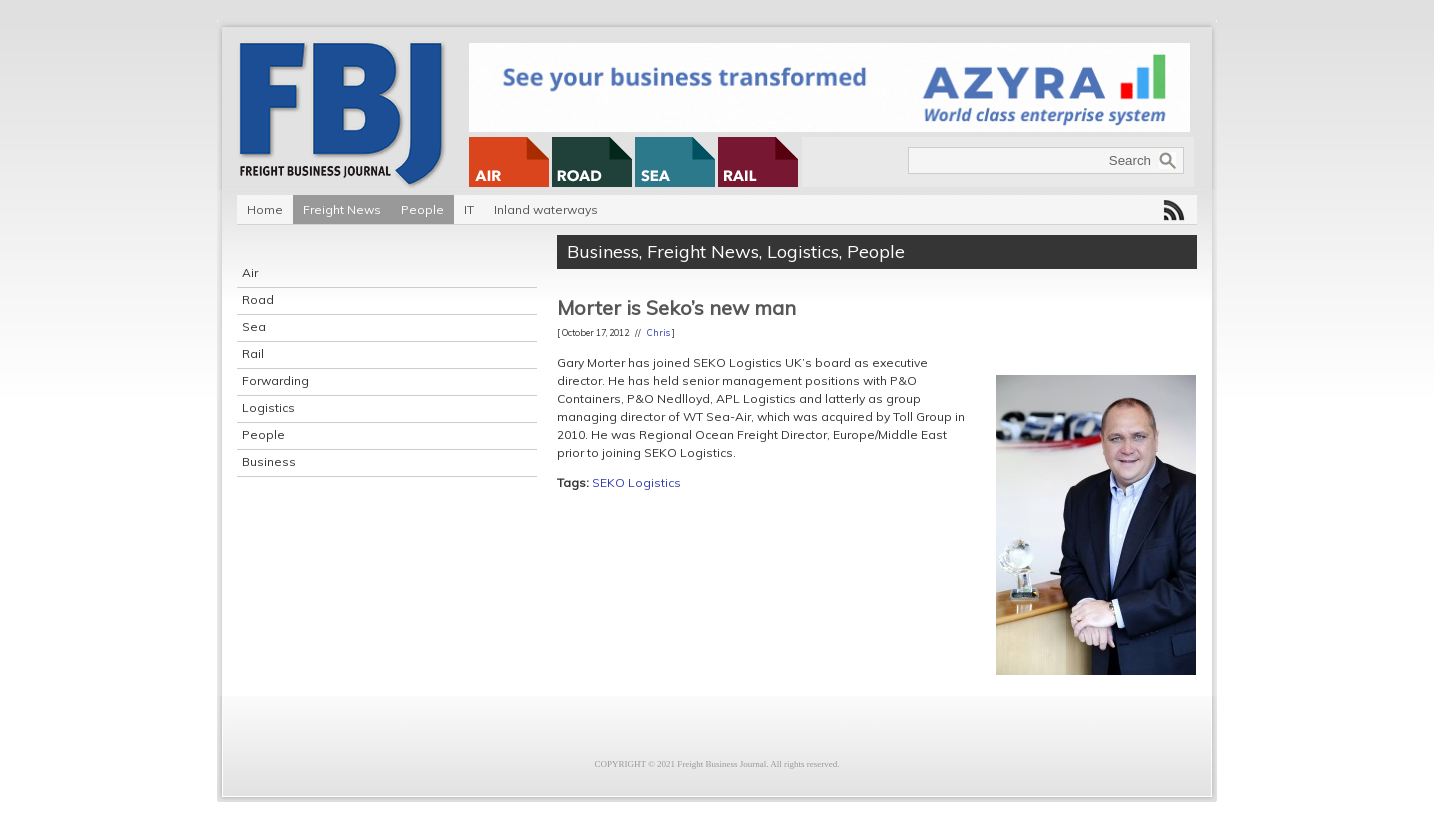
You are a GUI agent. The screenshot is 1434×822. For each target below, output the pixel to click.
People (422, 209)
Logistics (268, 407)
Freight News (342, 209)
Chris (658, 332)
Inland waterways (546, 209)
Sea (254, 326)
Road (258, 299)
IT (469, 209)
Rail (253, 353)
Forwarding (275, 380)
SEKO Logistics (636, 482)
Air (250, 272)
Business (269, 461)
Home (265, 209)
